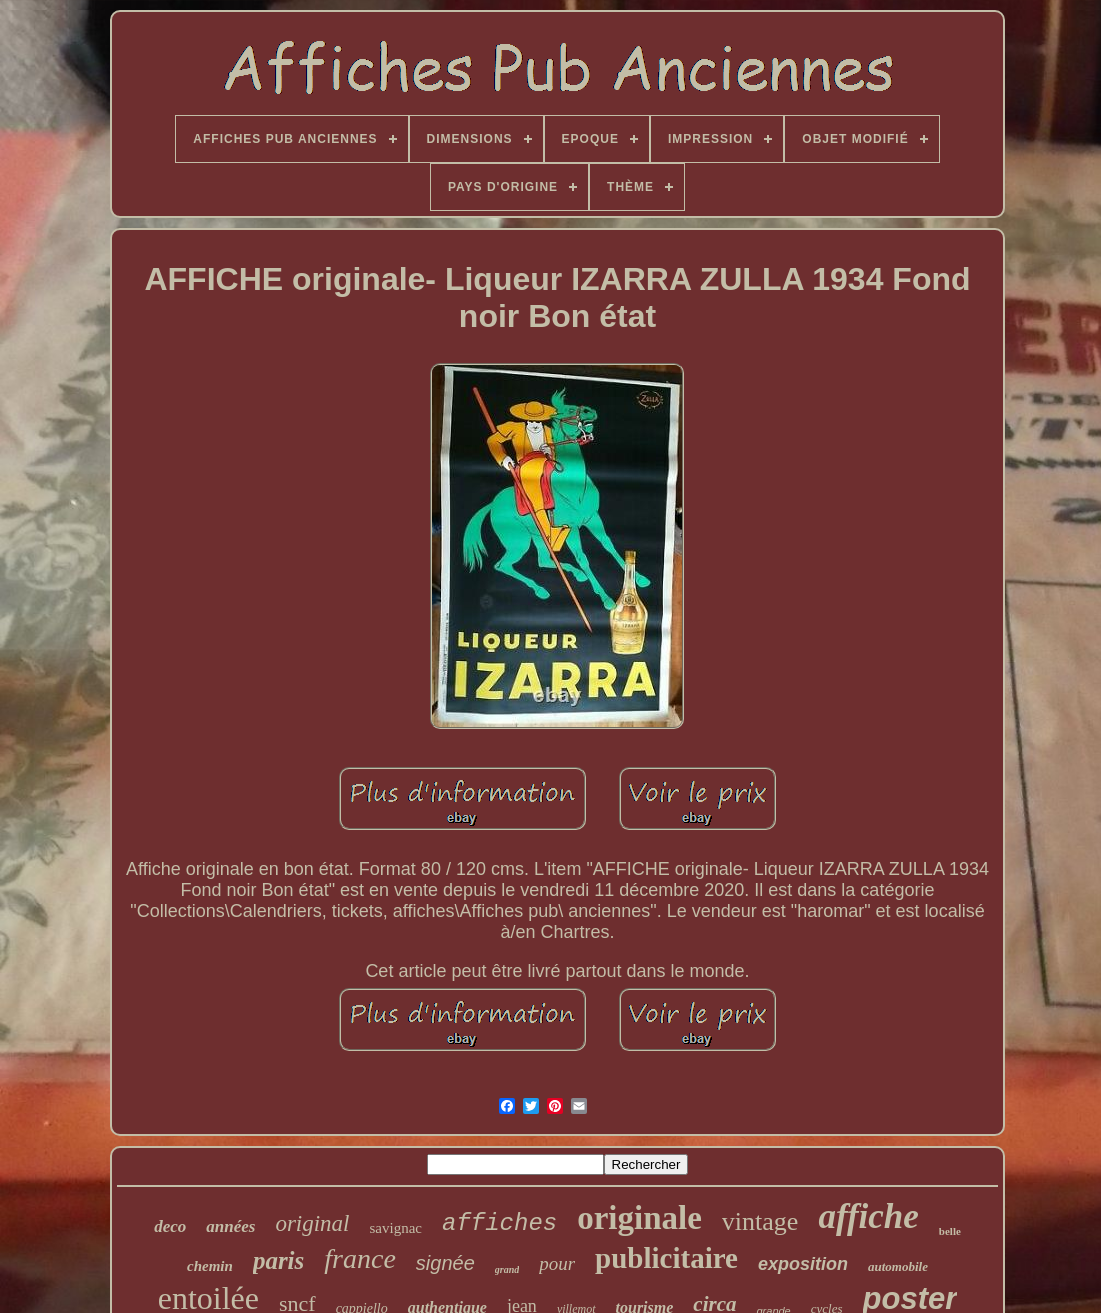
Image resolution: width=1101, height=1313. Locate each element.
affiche (868, 1216)
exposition (803, 1264)
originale (639, 1218)
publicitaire (666, 1258)
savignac (396, 1228)
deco (170, 1226)
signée (445, 1263)
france (360, 1258)
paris (278, 1260)
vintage (760, 1221)
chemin (210, 1266)
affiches (499, 1223)
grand (507, 1269)
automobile (898, 1266)
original (312, 1223)
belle (950, 1231)
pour (557, 1263)
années (230, 1226)
